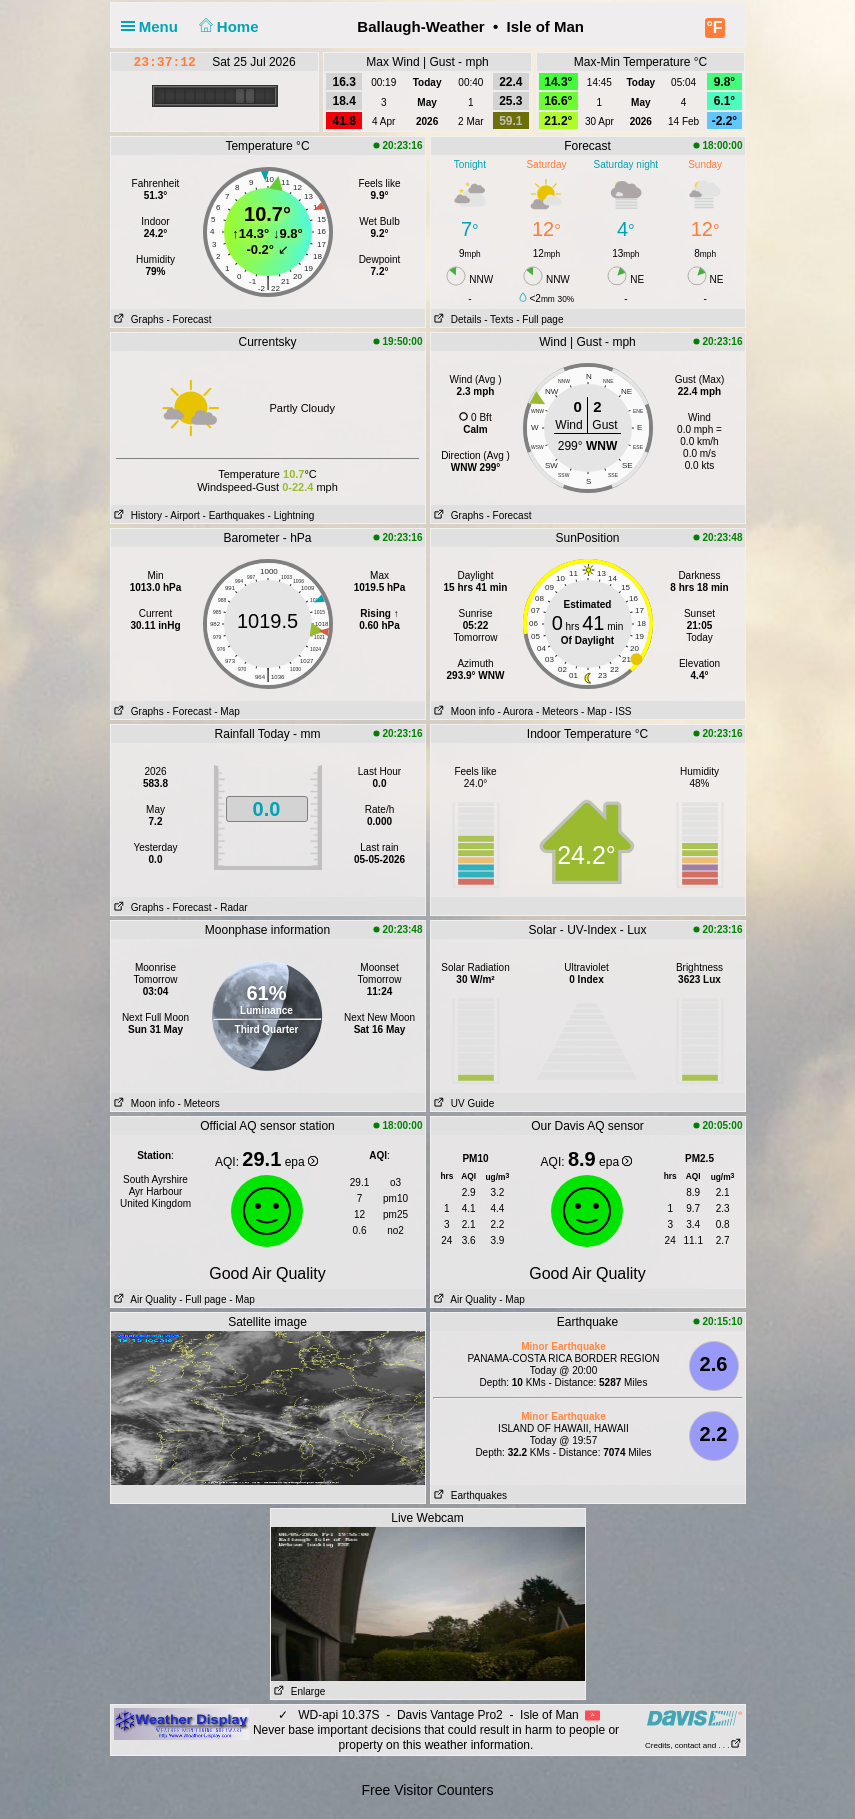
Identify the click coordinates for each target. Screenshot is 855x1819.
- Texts (498, 319)
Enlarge (298, 1691)
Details (456, 319)
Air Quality (144, 1299)
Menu (154, 26)
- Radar (230, 907)
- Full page (539, 319)
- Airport (182, 515)
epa (301, 1162)
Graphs (137, 319)
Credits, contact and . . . (693, 1745)
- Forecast (188, 319)
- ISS (620, 711)
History (136, 515)
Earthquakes (469, 1495)
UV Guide (463, 1103)
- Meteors (557, 711)
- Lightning (291, 515)
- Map (227, 711)
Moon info (463, 711)
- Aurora (516, 711)
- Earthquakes (234, 515)
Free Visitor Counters (427, 1790)
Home (226, 26)
